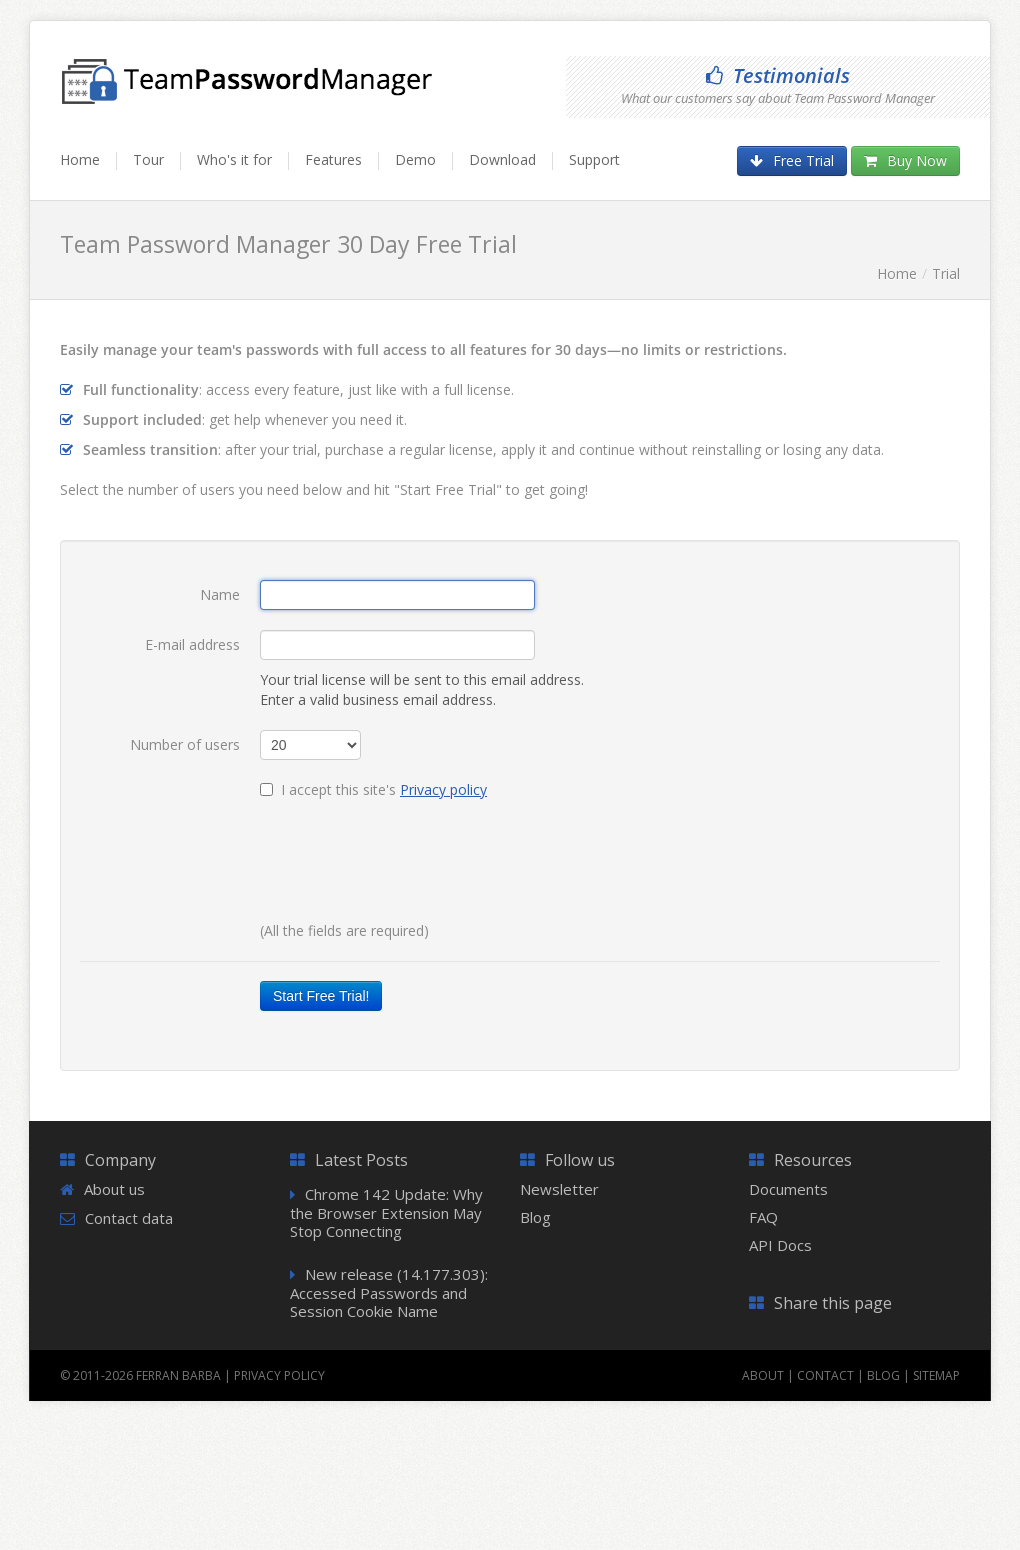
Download (502, 159)
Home (80, 159)
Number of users (185, 744)
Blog (535, 1217)
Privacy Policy (279, 1375)
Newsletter (559, 1189)
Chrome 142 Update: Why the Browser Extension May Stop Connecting (386, 1212)
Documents (788, 1189)
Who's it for (234, 159)
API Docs (780, 1245)
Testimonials (778, 75)
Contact (825, 1375)
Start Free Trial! (321, 996)
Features (333, 159)
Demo (415, 159)
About (763, 1375)
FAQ (763, 1217)
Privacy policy (443, 789)
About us (114, 1189)
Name (220, 594)
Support (594, 159)
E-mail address (192, 644)
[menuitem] (88, 169)
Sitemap (936, 1375)
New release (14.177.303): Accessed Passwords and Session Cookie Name (389, 1292)
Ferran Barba (178, 1375)
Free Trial (792, 160)
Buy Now (905, 160)
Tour (148, 159)
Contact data (129, 1218)
